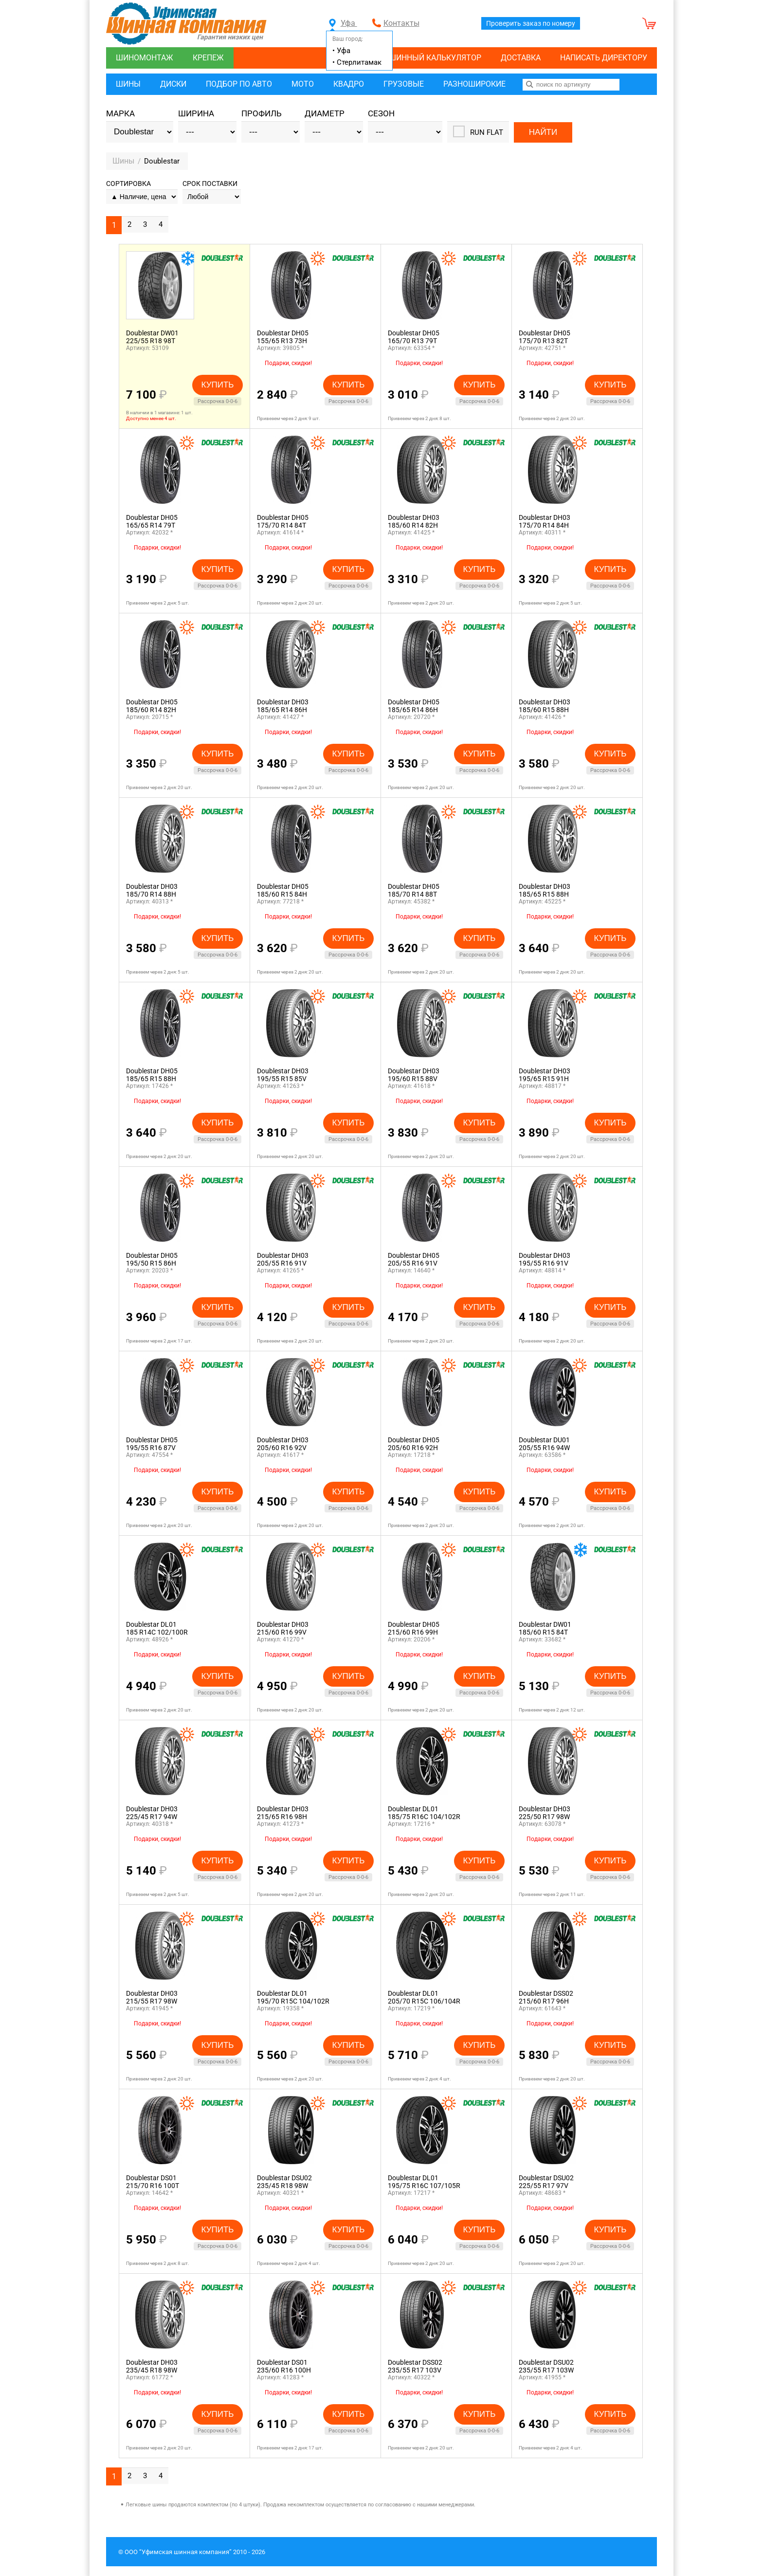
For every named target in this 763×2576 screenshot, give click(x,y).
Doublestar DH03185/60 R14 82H (413, 521)
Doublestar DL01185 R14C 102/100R (157, 1628)
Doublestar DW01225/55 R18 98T (152, 337)
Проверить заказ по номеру (530, 23)
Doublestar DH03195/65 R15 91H (544, 1075)
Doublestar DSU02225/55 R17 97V (546, 2182)
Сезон (381, 114)
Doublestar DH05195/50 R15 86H (152, 1259)
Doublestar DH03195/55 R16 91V (544, 1259)
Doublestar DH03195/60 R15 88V (413, 1075)
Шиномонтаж (144, 57)
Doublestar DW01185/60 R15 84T (545, 1628)
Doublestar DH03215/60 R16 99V (283, 1628)
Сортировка (128, 183)
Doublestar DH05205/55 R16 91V (413, 1259)
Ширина (196, 114)
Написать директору (603, 57)
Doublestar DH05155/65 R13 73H (283, 337)
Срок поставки (209, 183)
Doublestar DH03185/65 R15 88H (544, 890)
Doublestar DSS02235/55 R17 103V (415, 2366)
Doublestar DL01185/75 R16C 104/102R (424, 1813)
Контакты (401, 23)
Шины (128, 84)
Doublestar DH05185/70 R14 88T (413, 890)
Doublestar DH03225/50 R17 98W (544, 1813)
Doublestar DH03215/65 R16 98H (283, 1813)
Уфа (343, 23)
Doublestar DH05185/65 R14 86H (413, 706)
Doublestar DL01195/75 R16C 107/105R (424, 2182)
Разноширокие (474, 84)
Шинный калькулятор (435, 57)
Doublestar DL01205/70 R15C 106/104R (424, 1997)
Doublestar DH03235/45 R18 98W (152, 2366)
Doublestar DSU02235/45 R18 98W (284, 2182)
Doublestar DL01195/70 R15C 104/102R (293, 1997)
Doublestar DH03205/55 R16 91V (283, 1259)
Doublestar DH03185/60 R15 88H (544, 706)
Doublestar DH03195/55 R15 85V (283, 1075)
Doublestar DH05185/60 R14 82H (152, 706)
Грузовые (403, 84)
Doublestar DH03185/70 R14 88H (152, 890)
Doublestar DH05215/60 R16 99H (413, 1628)
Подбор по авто (239, 84)
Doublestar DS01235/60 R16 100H (284, 2366)
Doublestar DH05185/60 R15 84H (283, 890)
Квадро (348, 84)
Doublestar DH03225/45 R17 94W (152, 1813)
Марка (120, 114)
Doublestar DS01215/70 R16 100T (152, 2182)
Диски (173, 84)
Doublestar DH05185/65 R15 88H (152, 1075)
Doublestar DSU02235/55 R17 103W (546, 2366)
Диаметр (325, 114)
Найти (543, 131)
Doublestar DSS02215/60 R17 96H (546, 1997)
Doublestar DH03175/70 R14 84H (544, 521)
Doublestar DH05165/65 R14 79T (152, 521)
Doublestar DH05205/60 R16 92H (413, 1444)
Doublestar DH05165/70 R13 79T (413, 337)
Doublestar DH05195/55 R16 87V (152, 1444)
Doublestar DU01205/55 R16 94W (544, 1444)
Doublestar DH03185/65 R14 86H (283, 706)
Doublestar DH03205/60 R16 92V (283, 1444)
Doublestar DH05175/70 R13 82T (544, 337)
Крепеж (208, 57)
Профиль (261, 114)
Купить (217, 384)
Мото (302, 84)
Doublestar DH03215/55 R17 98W (152, 1997)
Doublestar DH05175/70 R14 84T (283, 521)
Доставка (521, 57)
